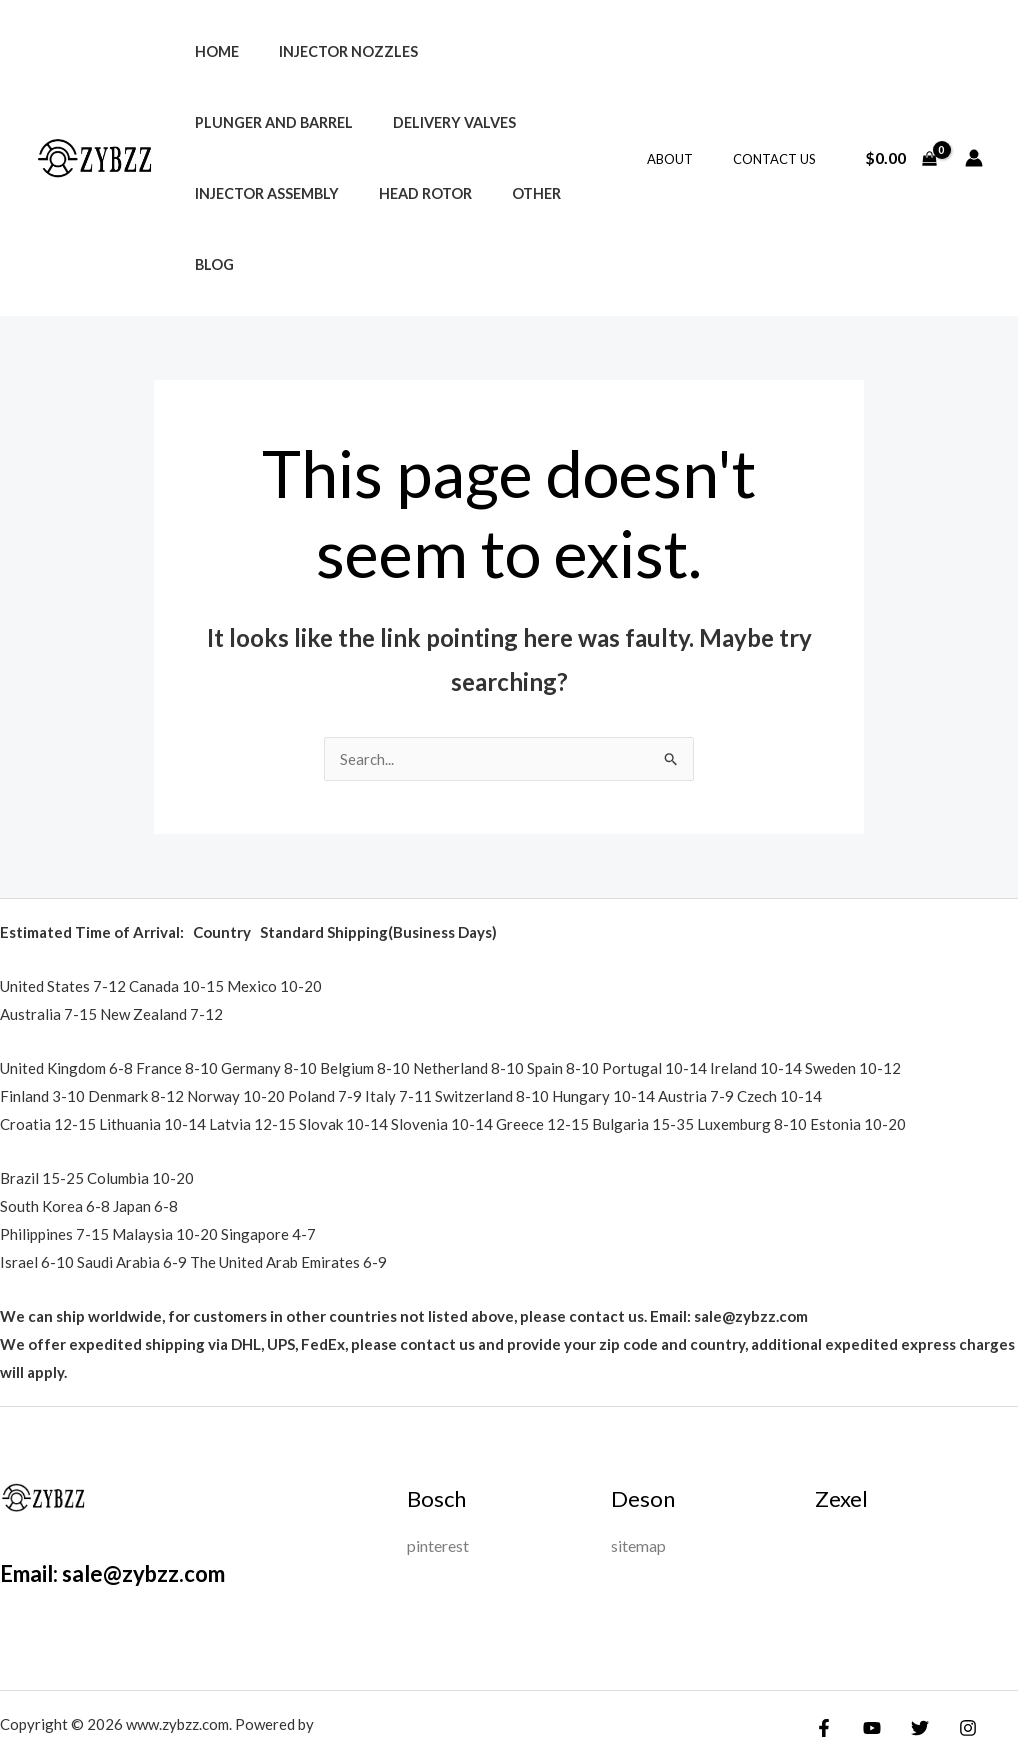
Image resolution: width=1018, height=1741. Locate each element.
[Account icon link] (974, 123)
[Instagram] (953, 1658)
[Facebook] (824, 1658)
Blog (286, 193)
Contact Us (781, 123)
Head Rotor (560, 122)
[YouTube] (867, 1658)
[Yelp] (837, 1688)
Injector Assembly (413, 122)
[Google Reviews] (996, 1658)
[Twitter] (910, 1658)
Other (213, 193)
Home (211, 51)
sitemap (638, 1475)
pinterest (438, 1475)
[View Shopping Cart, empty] (900, 123)
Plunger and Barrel (509, 51)
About (691, 123)
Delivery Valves (250, 122)
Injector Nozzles (331, 51)
